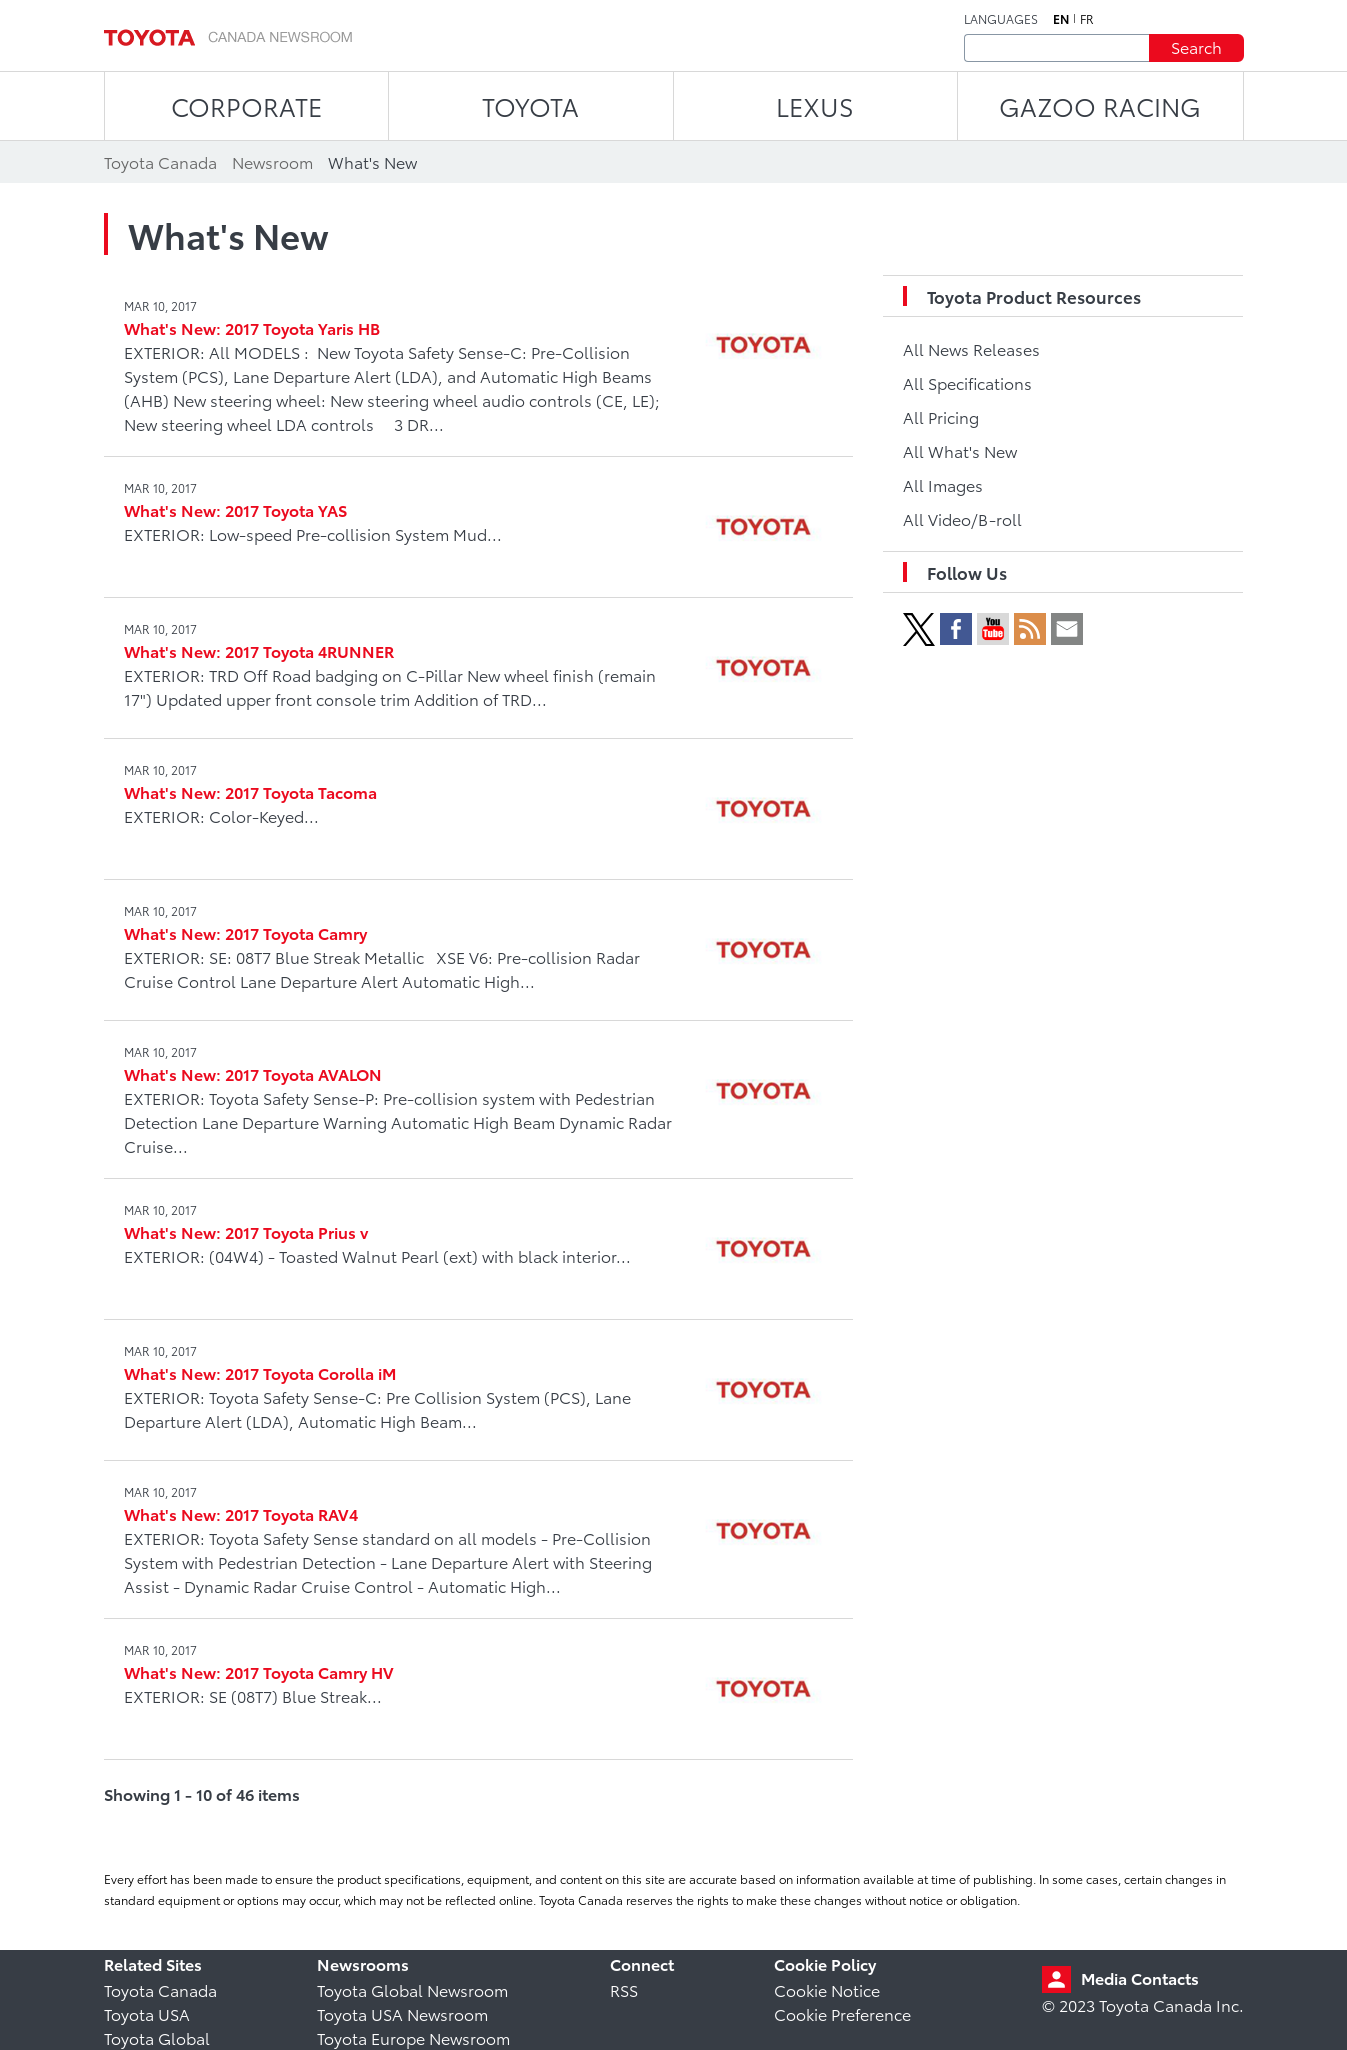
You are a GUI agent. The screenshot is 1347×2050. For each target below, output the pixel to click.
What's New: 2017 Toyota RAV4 (241, 1513)
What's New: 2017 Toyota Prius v (246, 1231)
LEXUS (815, 105)
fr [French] (1087, 19)
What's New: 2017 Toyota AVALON (253, 1073)
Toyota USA (147, 2013)
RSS (624, 1989)
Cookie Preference (842, 2013)
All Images (943, 484)
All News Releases (971, 348)
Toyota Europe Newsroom (413, 2037)
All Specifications (967, 382)
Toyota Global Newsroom (412, 1989)
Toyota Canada (160, 1989)
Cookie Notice (827, 1989)
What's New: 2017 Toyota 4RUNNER (259, 650)
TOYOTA (530, 105)
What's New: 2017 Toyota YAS (235, 509)
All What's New (960, 450)
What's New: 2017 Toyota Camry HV (259, 1671)
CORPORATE (246, 105)
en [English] (1061, 19)
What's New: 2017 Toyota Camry (245, 932)
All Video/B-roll (962, 518)
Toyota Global (157, 2037)
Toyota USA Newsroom (402, 2013)
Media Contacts (1140, 1977)
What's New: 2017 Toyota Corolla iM (260, 1372)
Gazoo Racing (1100, 105)
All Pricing (941, 416)
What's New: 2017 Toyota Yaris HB (252, 327)
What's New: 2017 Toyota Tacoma (250, 791)
